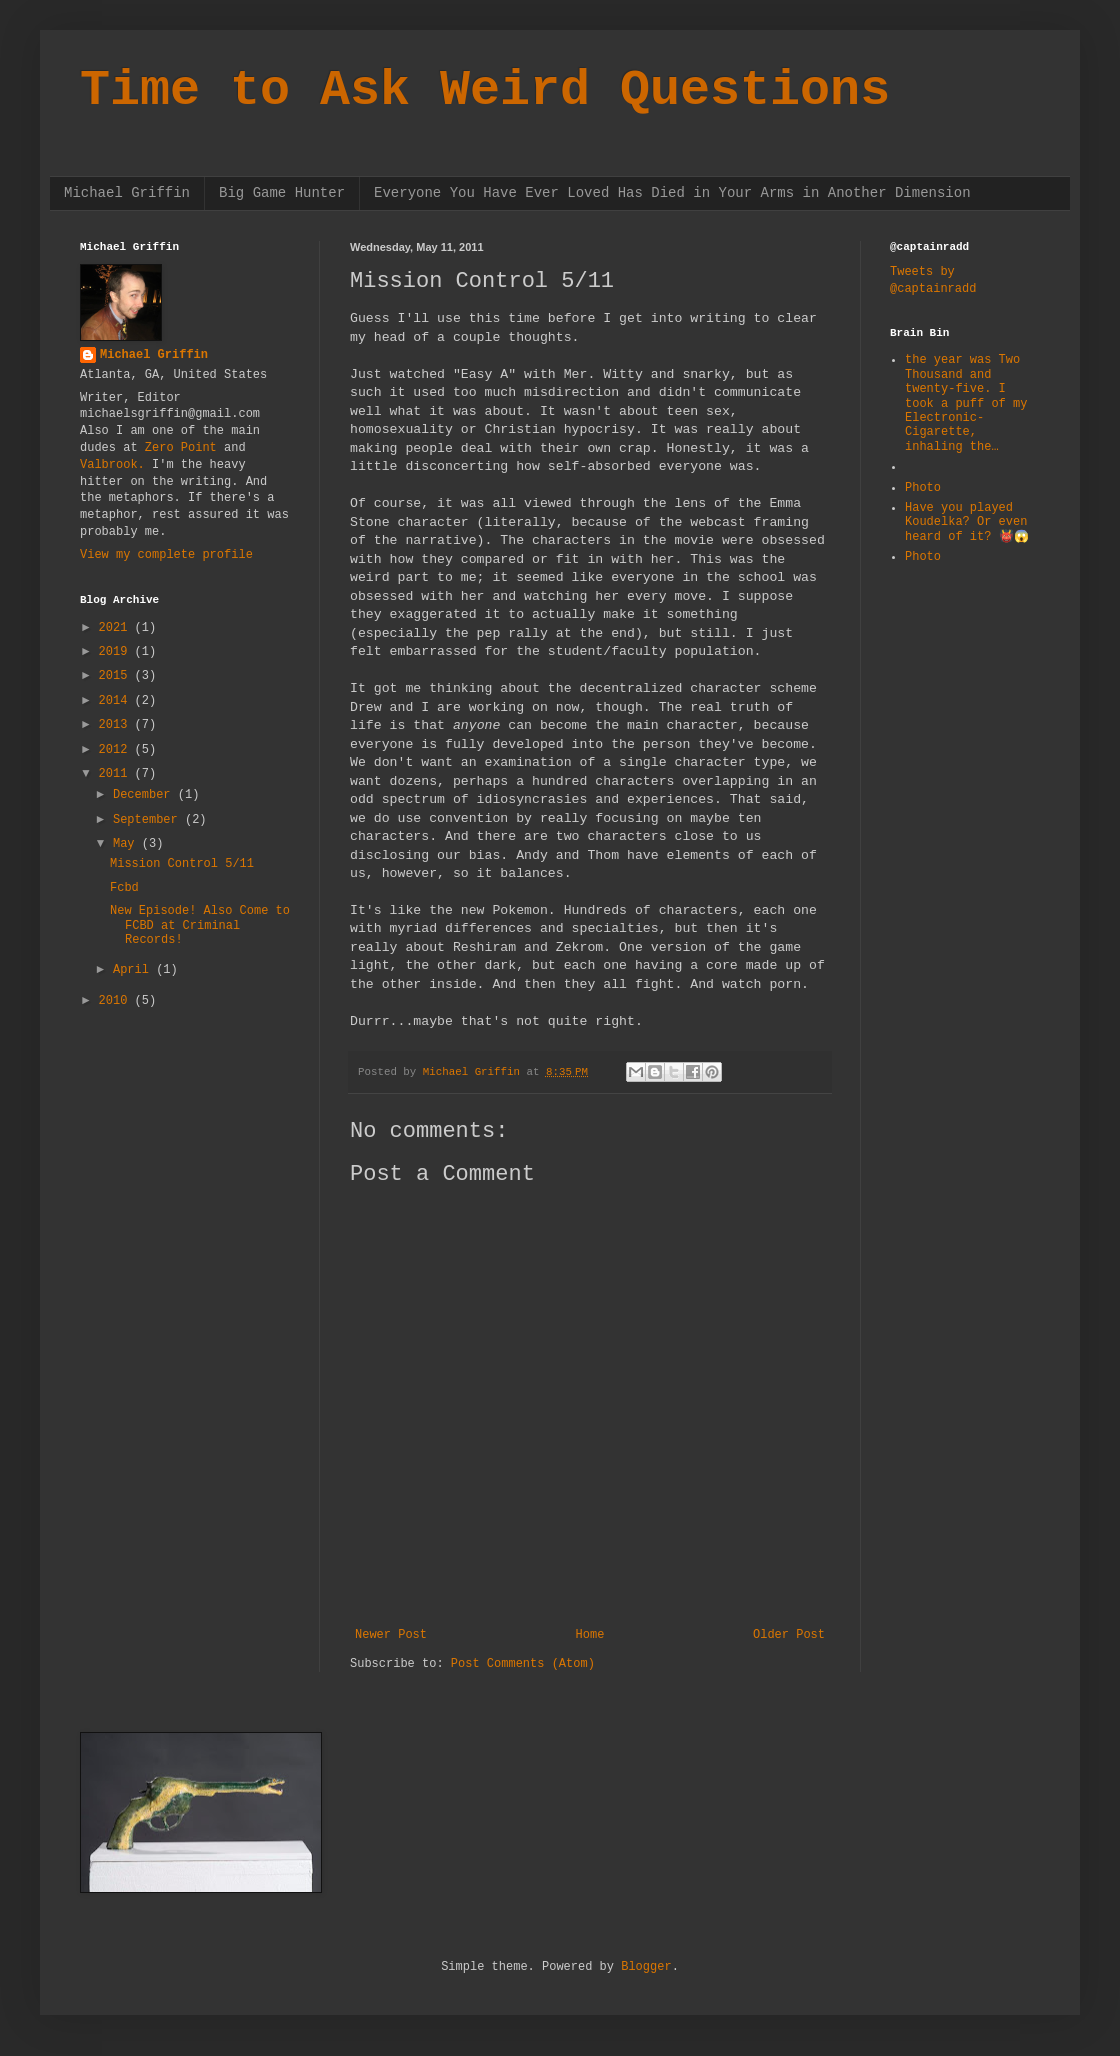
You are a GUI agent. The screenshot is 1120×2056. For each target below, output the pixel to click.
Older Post (789, 1635)
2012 (117, 750)
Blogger (646, 1967)
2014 (117, 701)
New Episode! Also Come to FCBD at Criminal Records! (200, 925)
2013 (117, 725)
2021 (117, 628)
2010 (117, 1001)
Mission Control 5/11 (182, 864)
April (134, 970)
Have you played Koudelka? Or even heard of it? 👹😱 (967, 522)
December (145, 795)
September (149, 820)
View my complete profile (166, 555)
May (127, 844)
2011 (117, 774)
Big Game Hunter (282, 193)
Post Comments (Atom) (523, 1664)
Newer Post (391, 1635)
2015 (117, 676)
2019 (117, 652)
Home (590, 1635)
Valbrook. (112, 465)
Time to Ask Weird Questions (485, 90)
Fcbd (124, 888)
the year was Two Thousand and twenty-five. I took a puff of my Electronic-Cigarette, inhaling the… (966, 403)
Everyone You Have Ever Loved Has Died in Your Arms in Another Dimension (672, 193)
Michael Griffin (127, 193)
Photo (923, 488)
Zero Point (181, 448)
